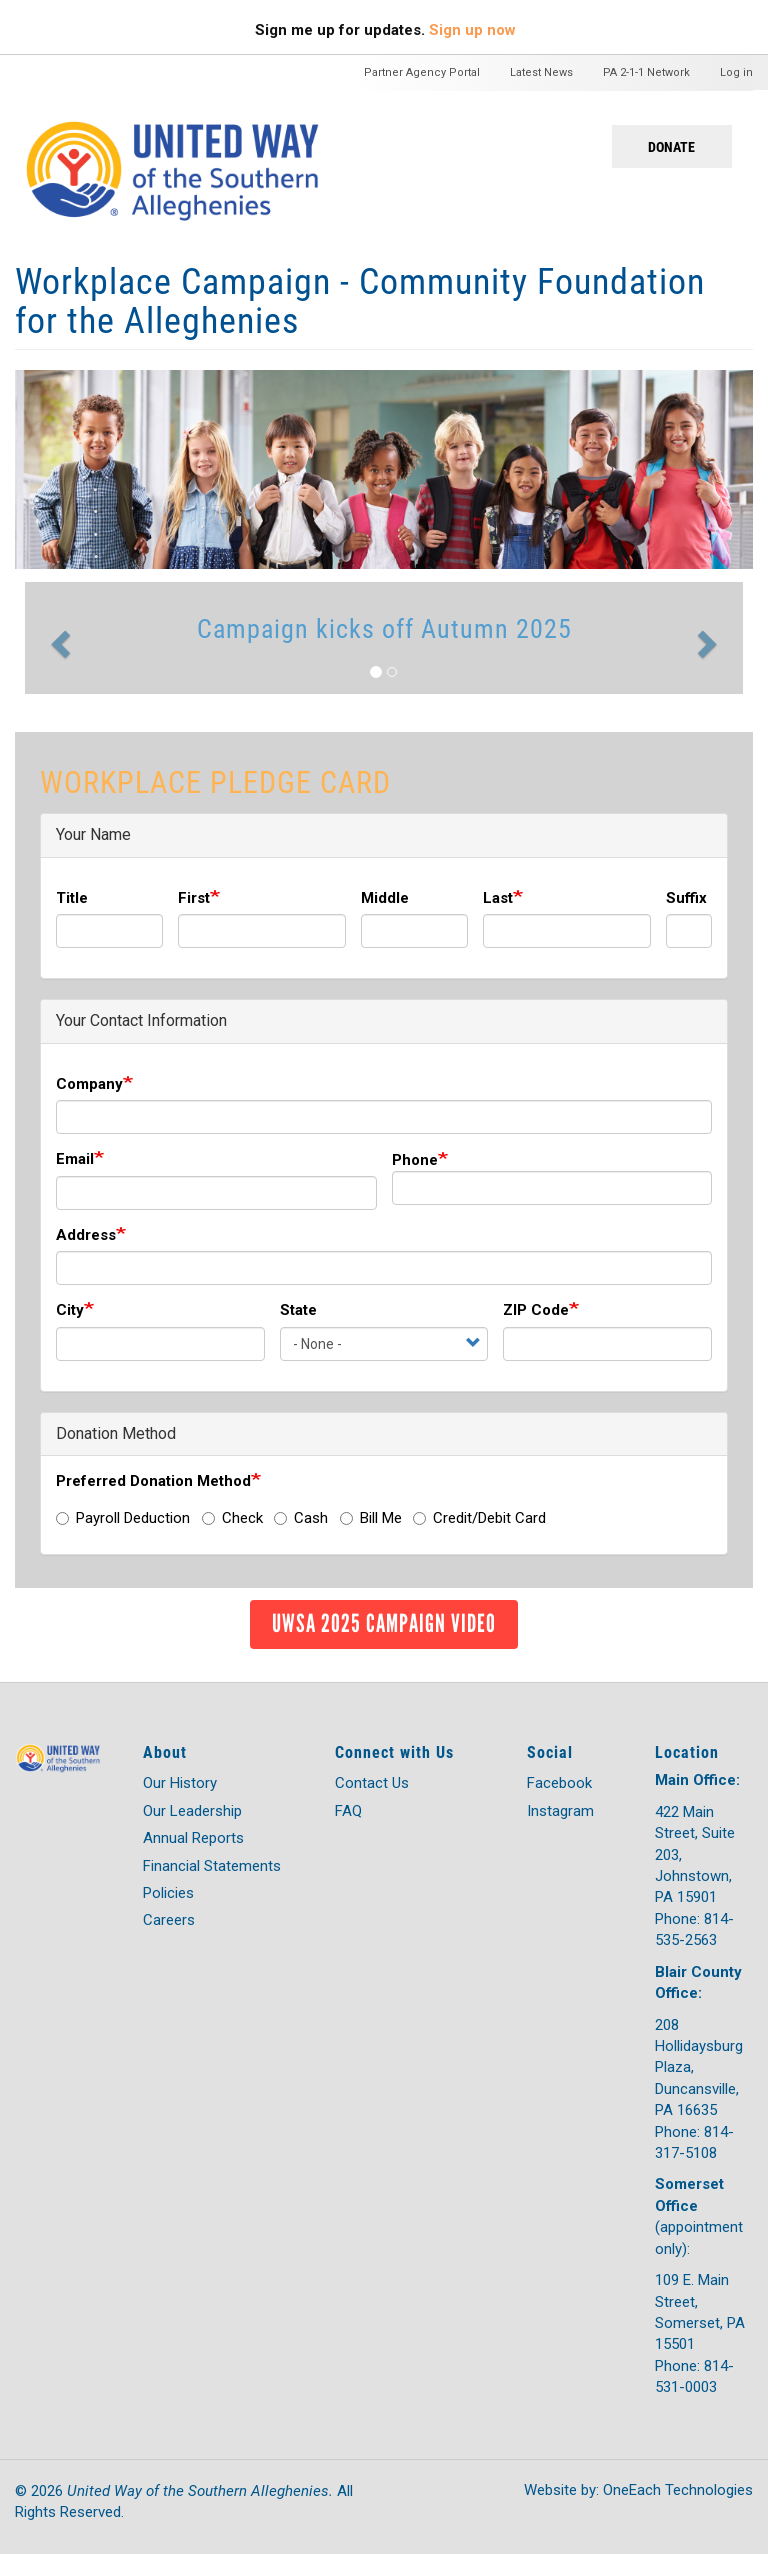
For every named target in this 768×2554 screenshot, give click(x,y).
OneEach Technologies (678, 2490)
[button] (57, 638)
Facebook (559, 1783)
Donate (671, 146)
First (194, 898)
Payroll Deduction (123, 1518)
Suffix (686, 898)
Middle (385, 898)
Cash (301, 1518)
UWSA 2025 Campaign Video (384, 1623)
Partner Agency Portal (422, 72)
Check (232, 1518)
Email (75, 1159)
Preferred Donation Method (153, 1481)
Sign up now (472, 30)
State (298, 1310)
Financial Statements (212, 1866)
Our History (180, 1783)
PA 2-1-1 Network (646, 72)
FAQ (348, 1811)
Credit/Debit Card (479, 1518)
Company (89, 1084)
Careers (169, 1920)
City (70, 1310)
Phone (415, 1160)
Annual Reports (193, 1838)
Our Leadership (192, 1811)
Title (72, 898)
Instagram (560, 1811)
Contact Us (372, 1783)
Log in (736, 72)
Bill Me (371, 1518)
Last (498, 898)
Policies (168, 1893)
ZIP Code (536, 1310)
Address (86, 1235)
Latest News (541, 72)
